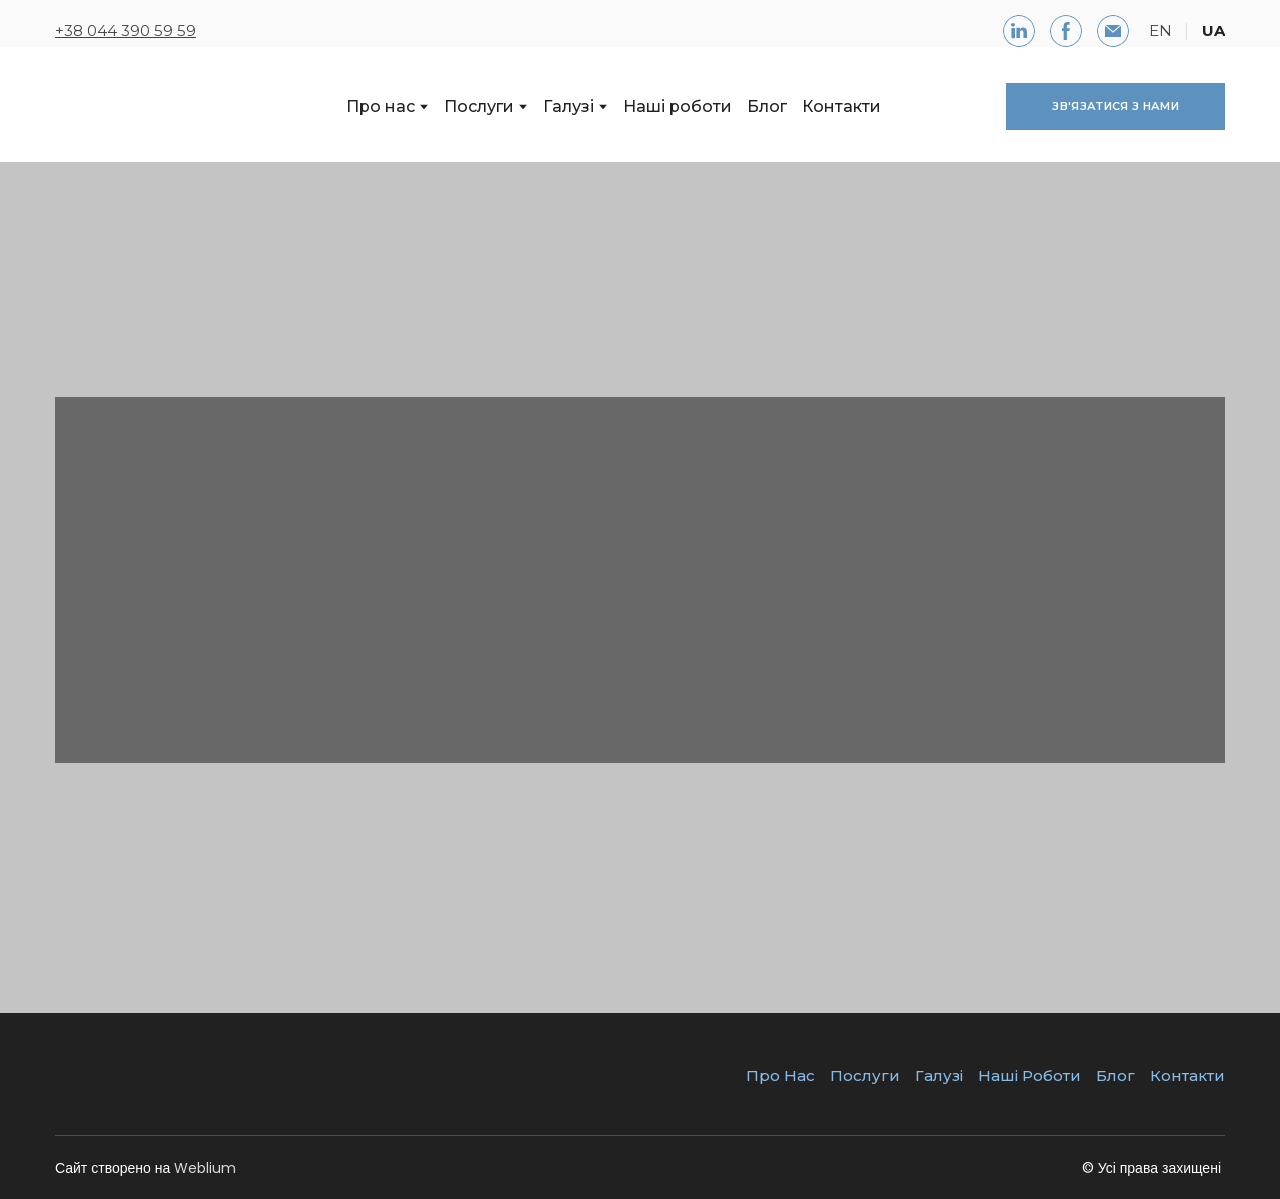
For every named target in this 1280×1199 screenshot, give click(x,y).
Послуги (479, 106)
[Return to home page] (147, 107)
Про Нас (780, 1075)
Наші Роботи (1029, 1075)
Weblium (205, 1168)
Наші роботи (677, 106)
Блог (767, 106)
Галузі (568, 106)
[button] (1019, 31)
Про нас (380, 106)
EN (1160, 30)
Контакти (841, 106)
